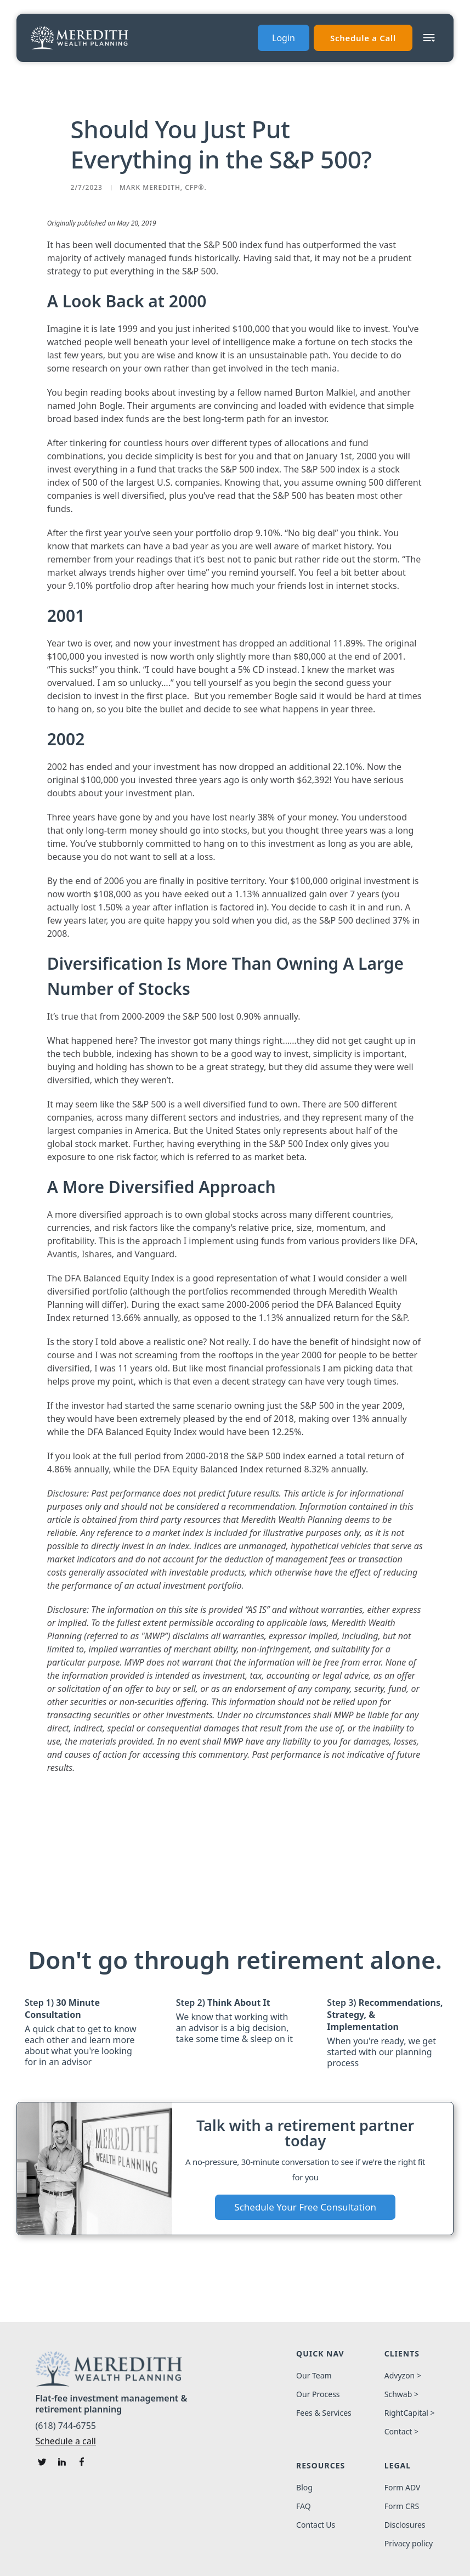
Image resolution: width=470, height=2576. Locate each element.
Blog (304, 2487)
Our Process (317, 2394)
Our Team (314, 2375)
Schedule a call (66, 2441)
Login (283, 38)
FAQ (303, 2506)
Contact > (401, 2431)
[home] (79, 37)
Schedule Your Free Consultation (305, 2207)
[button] (428, 37)
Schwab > (401, 2394)
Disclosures (405, 2525)
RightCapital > (409, 2413)
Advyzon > (402, 2375)
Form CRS (402, 2506)
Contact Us (315, 2525)
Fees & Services (324, 2413)
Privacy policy (408, 2543)
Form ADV (402, 2487)
